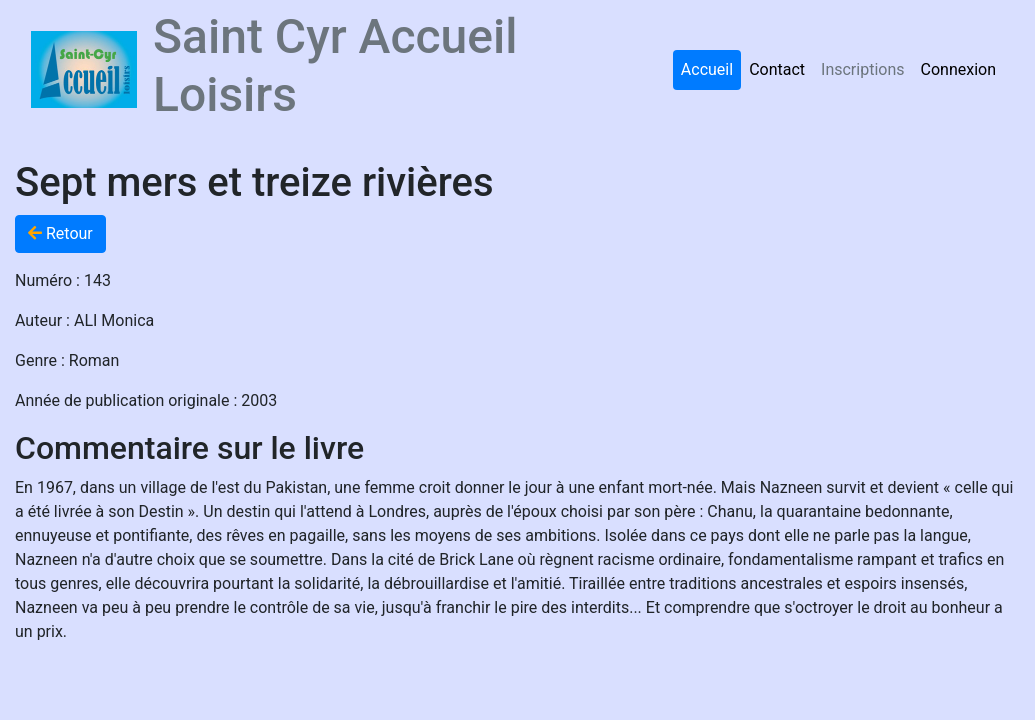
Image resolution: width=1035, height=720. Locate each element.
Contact (777, 69)
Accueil (707, 69)
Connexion (958, 69)
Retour (60, 233)
